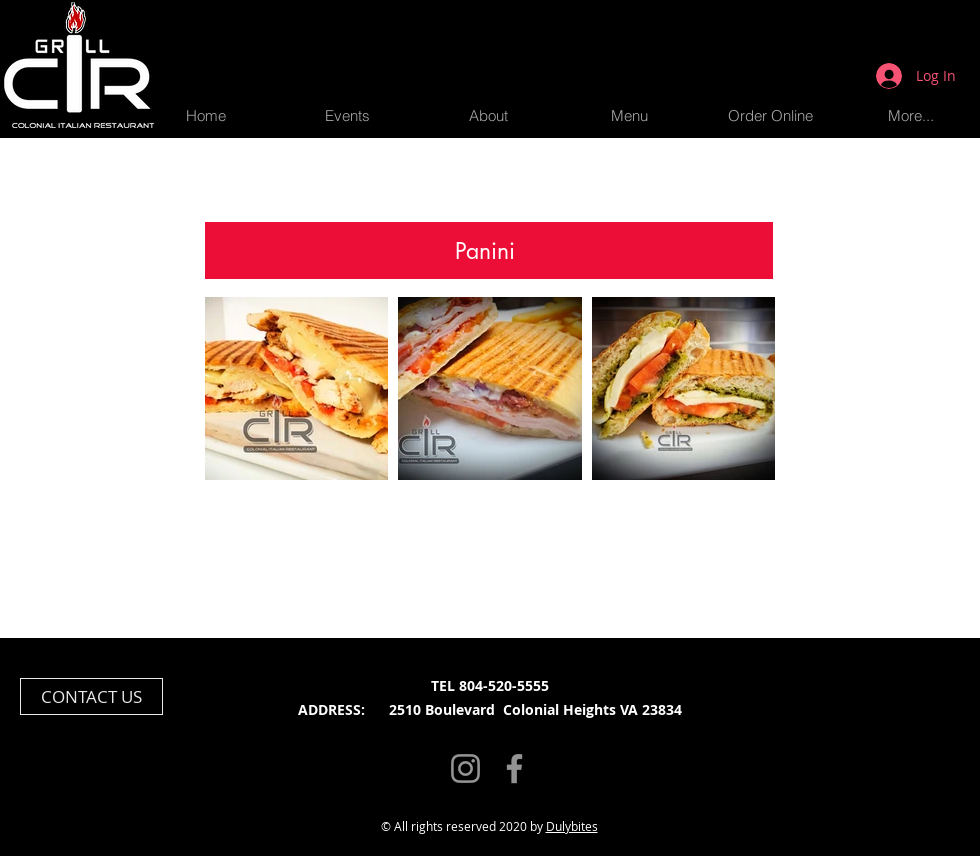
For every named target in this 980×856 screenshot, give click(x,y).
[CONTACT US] (91, 696)
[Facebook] (514, 768)
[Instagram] (465, 768)
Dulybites (572, 826)
